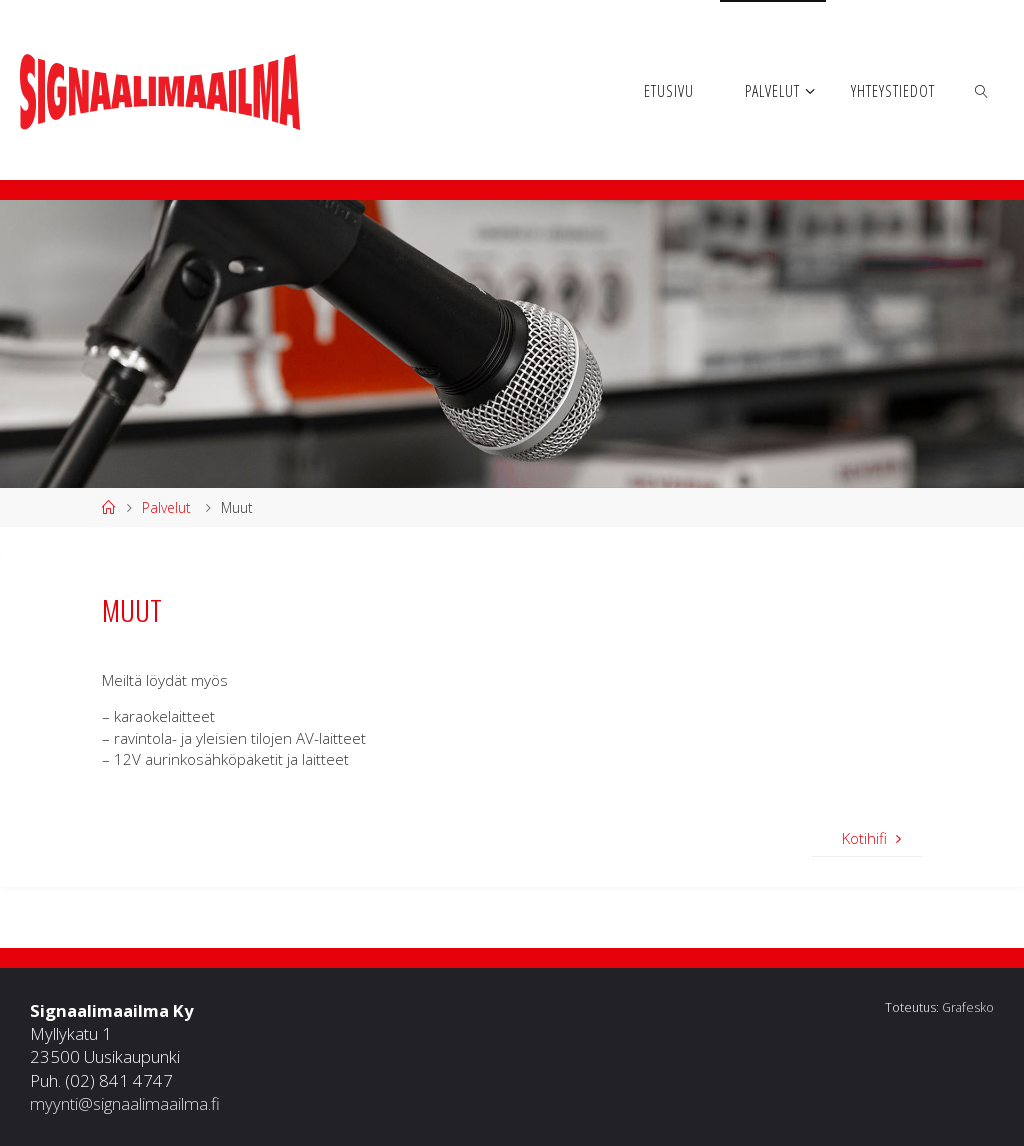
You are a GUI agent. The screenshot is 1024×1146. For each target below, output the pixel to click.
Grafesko (968, 1007)
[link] (982, 90)
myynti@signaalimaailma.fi (125, 1103)
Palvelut (166, 507)
